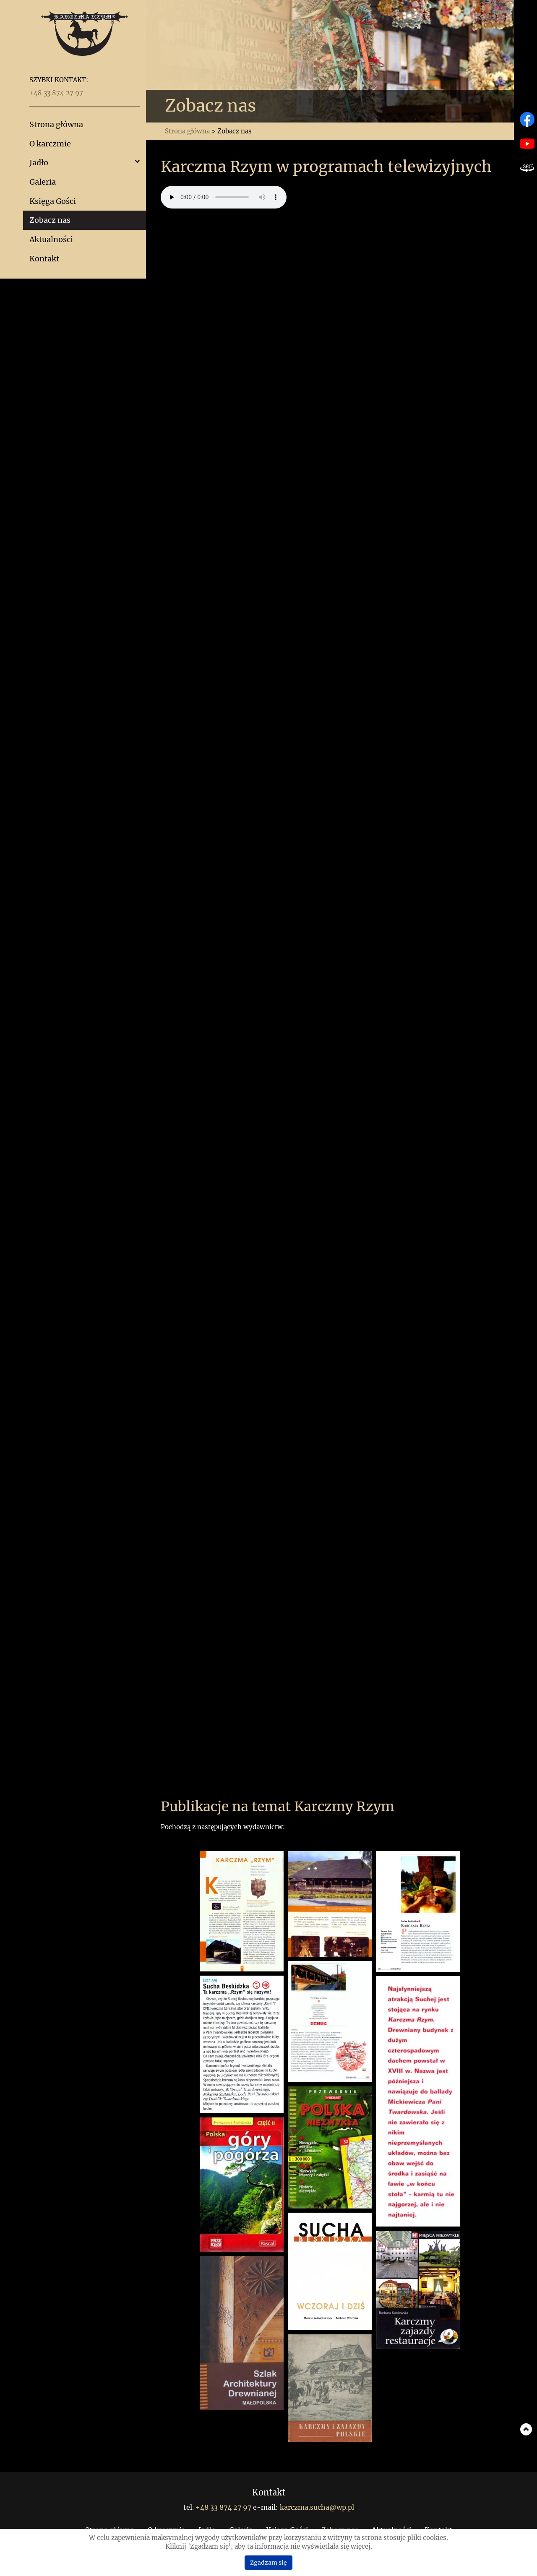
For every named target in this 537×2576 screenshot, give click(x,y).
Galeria (42, 182)
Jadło (38, 162)
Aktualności (51, 239)
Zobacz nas (49, 220)
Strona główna (56, 124)
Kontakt (44, 258)
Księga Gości (52, 201)
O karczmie (50, 144)
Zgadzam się (268, 2562)
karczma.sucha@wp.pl (317, 2507)
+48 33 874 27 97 (56, 93)
